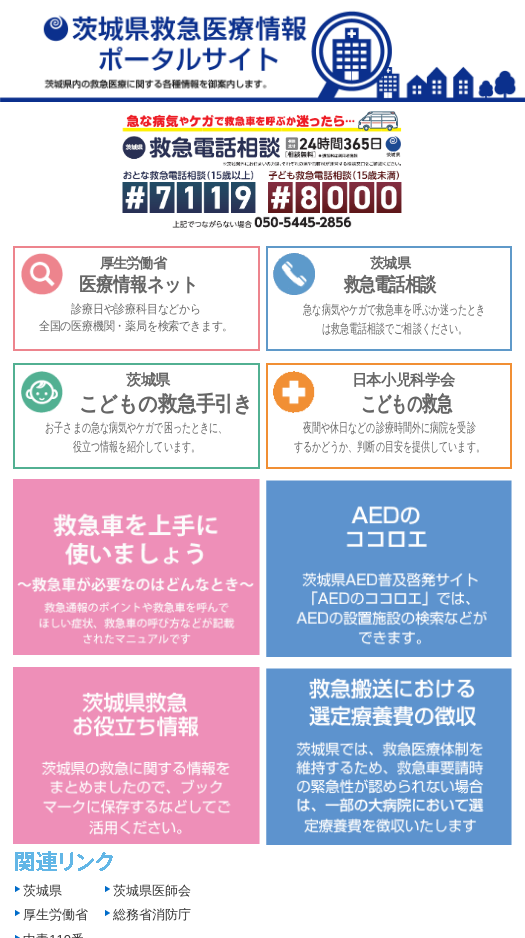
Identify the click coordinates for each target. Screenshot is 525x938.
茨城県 (42, 890)
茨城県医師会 (152, 890)
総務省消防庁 (152, 914)
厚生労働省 (55, 914)
